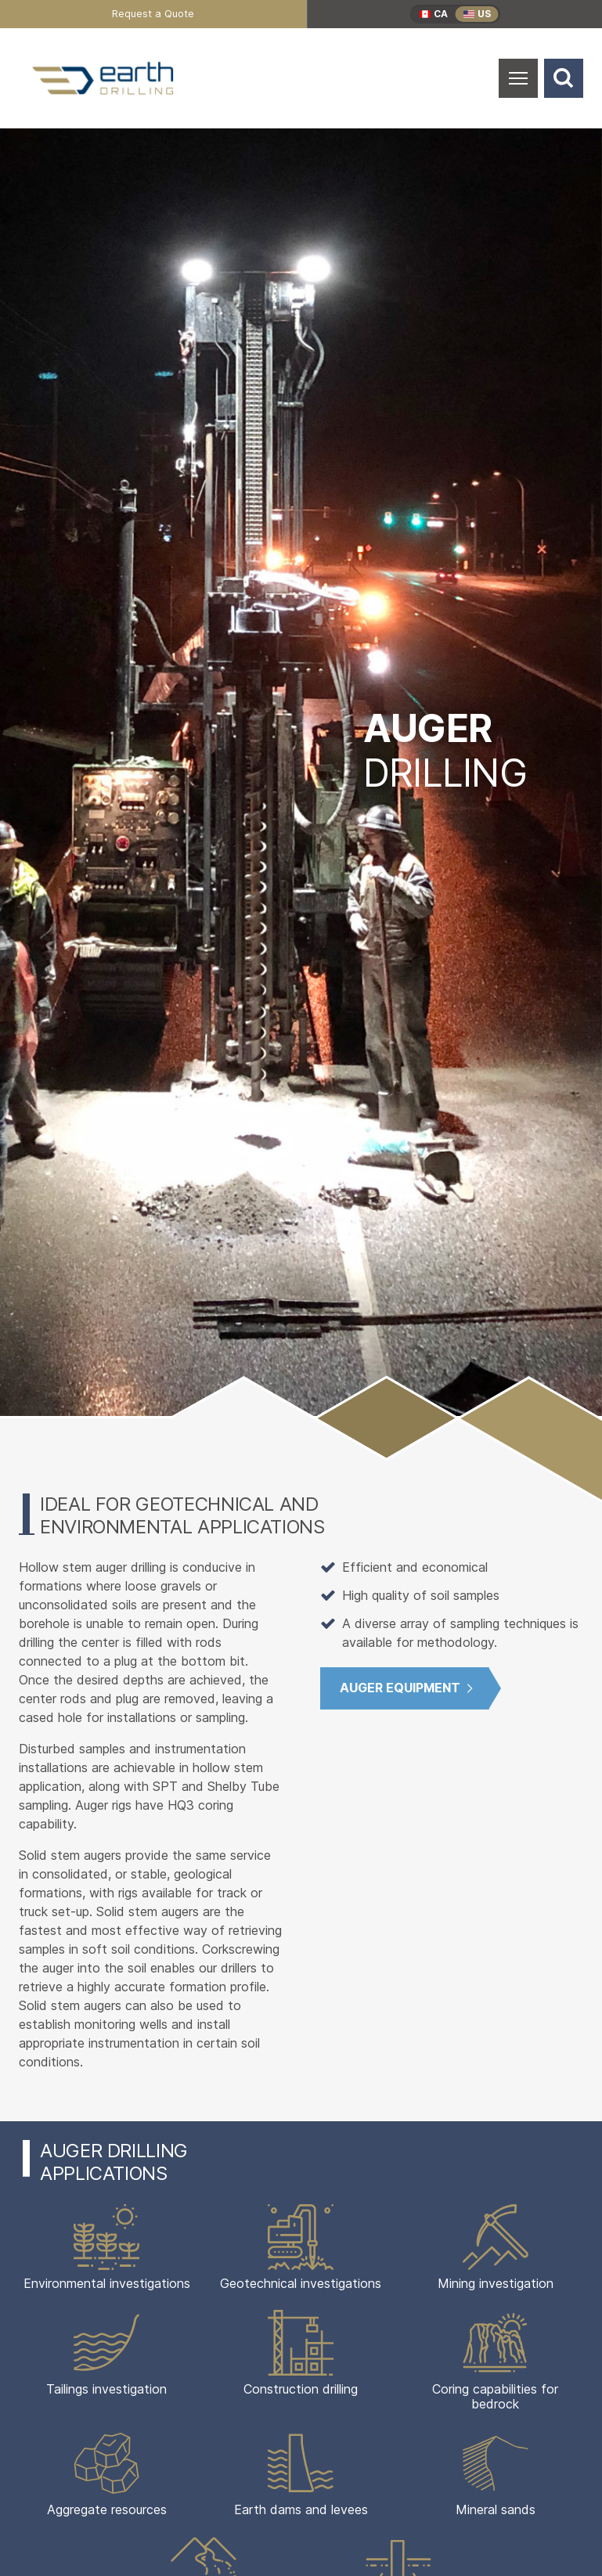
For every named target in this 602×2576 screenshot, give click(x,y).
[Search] (563, 78)
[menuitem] (153, 14)
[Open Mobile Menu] (518, 78)
